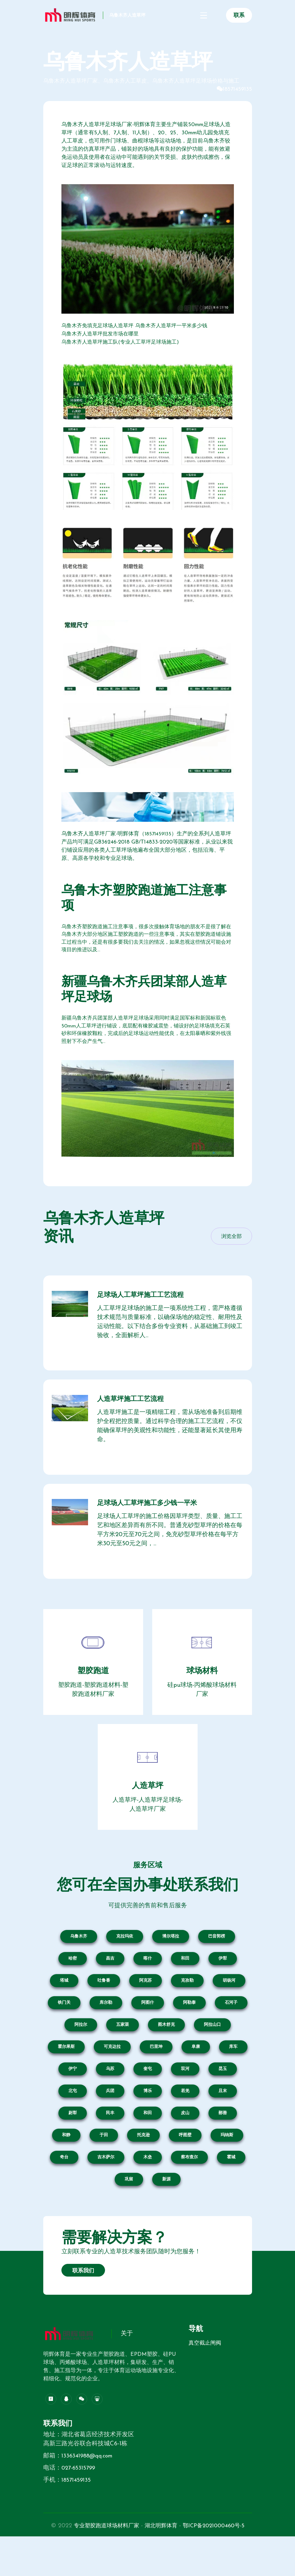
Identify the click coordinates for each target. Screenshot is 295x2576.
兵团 (110, 2121)
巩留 (129, 2210)
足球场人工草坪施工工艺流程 (148, 1311)
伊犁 (222, 1989)
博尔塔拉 (170, 1967)
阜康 (196, 2077)
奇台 (64, 2188)
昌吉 (110, 1989)
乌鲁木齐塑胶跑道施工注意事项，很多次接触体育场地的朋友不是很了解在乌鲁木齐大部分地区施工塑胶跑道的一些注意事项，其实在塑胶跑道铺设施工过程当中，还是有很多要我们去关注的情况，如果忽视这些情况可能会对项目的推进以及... (145, 944)
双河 (185, 2099)
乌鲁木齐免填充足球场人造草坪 (99, 326)
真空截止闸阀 (204, 2374)
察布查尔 (189, 2188)
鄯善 (222, 2143)
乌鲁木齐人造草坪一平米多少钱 (177, 326)
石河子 (231, 2033)
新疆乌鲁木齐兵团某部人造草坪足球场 (144, 1000)
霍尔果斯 (66, 2077)
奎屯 (147, 2099)
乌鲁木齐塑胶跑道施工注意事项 (144, 902)
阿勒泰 (189, 2033)
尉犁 (72, 2143)
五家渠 (122, 2055)
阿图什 (147, 2033)
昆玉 (222, 2099)
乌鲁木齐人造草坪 (70, 28)
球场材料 (202, 1701)
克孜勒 (187, 2011)
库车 (233, 2077)
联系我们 (83, 2301)
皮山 (185, 2143)
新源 (166, 2210)
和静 (66, 2165)
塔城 (64, 2011)
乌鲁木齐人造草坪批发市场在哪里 (102, 334)
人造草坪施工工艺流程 (137, 1421)
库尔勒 (106, 2033)
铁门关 (64, 2033)
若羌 (185, 2121)
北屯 (72, 2121)
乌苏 (110, 2099)
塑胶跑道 (93, 1701)
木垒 (147, 2188)
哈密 (72, 1989)
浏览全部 (231, 1250)
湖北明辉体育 (196, 2556)
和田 (185, 1989)
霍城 (231, 2188)
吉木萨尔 (105, 2188)
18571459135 (237, 89)
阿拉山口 (212, 2055)
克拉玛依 (124, 1967)
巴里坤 (156, 2077)
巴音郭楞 (216, 1967)
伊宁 (72, 2099)
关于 (127, 2365)
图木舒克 (166, 2055)
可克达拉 (112, 2077)
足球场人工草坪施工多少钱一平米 (155, 1531)
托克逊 (143, 2165)
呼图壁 (185, 2165)
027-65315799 (79, 2499)
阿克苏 (145, 2011)
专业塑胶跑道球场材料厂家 (136, 2556)
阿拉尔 (80, 2055)
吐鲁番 (103, 2011)
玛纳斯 (227, 2165)
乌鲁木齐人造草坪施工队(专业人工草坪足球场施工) (123, 342)
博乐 (147, 2121)
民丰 (110, 2143)
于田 (104, 2165)
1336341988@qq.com (89, 2486)
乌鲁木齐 (78, 1967)
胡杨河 (229, 2011)
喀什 (147, 1989)
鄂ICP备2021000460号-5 (147, 2565)
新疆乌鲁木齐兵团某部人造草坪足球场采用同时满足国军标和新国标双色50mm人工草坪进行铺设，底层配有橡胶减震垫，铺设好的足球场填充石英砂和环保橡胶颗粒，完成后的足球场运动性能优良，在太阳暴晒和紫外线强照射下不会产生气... (145, 1043)
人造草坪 (148, 1816)
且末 (222, 2121)
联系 (239, 19)
